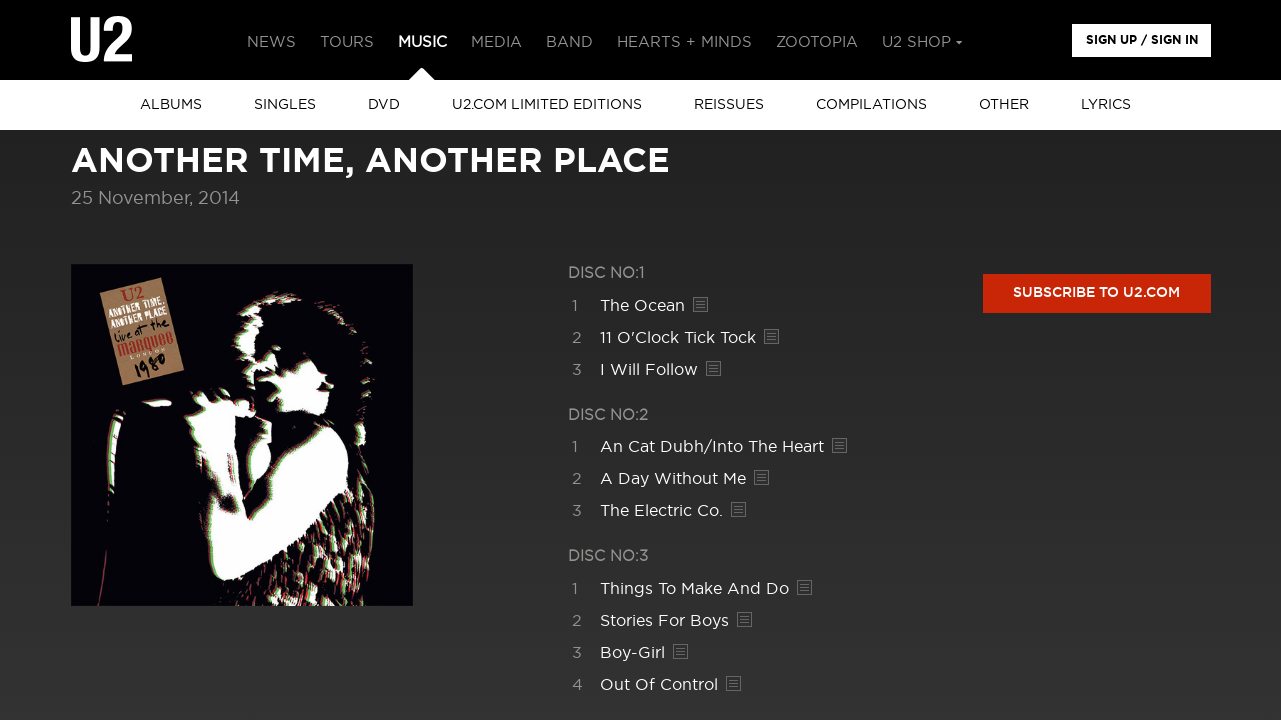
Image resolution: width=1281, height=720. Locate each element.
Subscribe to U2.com (1096, 293)
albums (171, 105)
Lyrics (1106, 105)
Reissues (729, 105)
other (1004, 105)
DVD (384, 105)
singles (285, 105)
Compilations (871, 105)
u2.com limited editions (547, 105)
